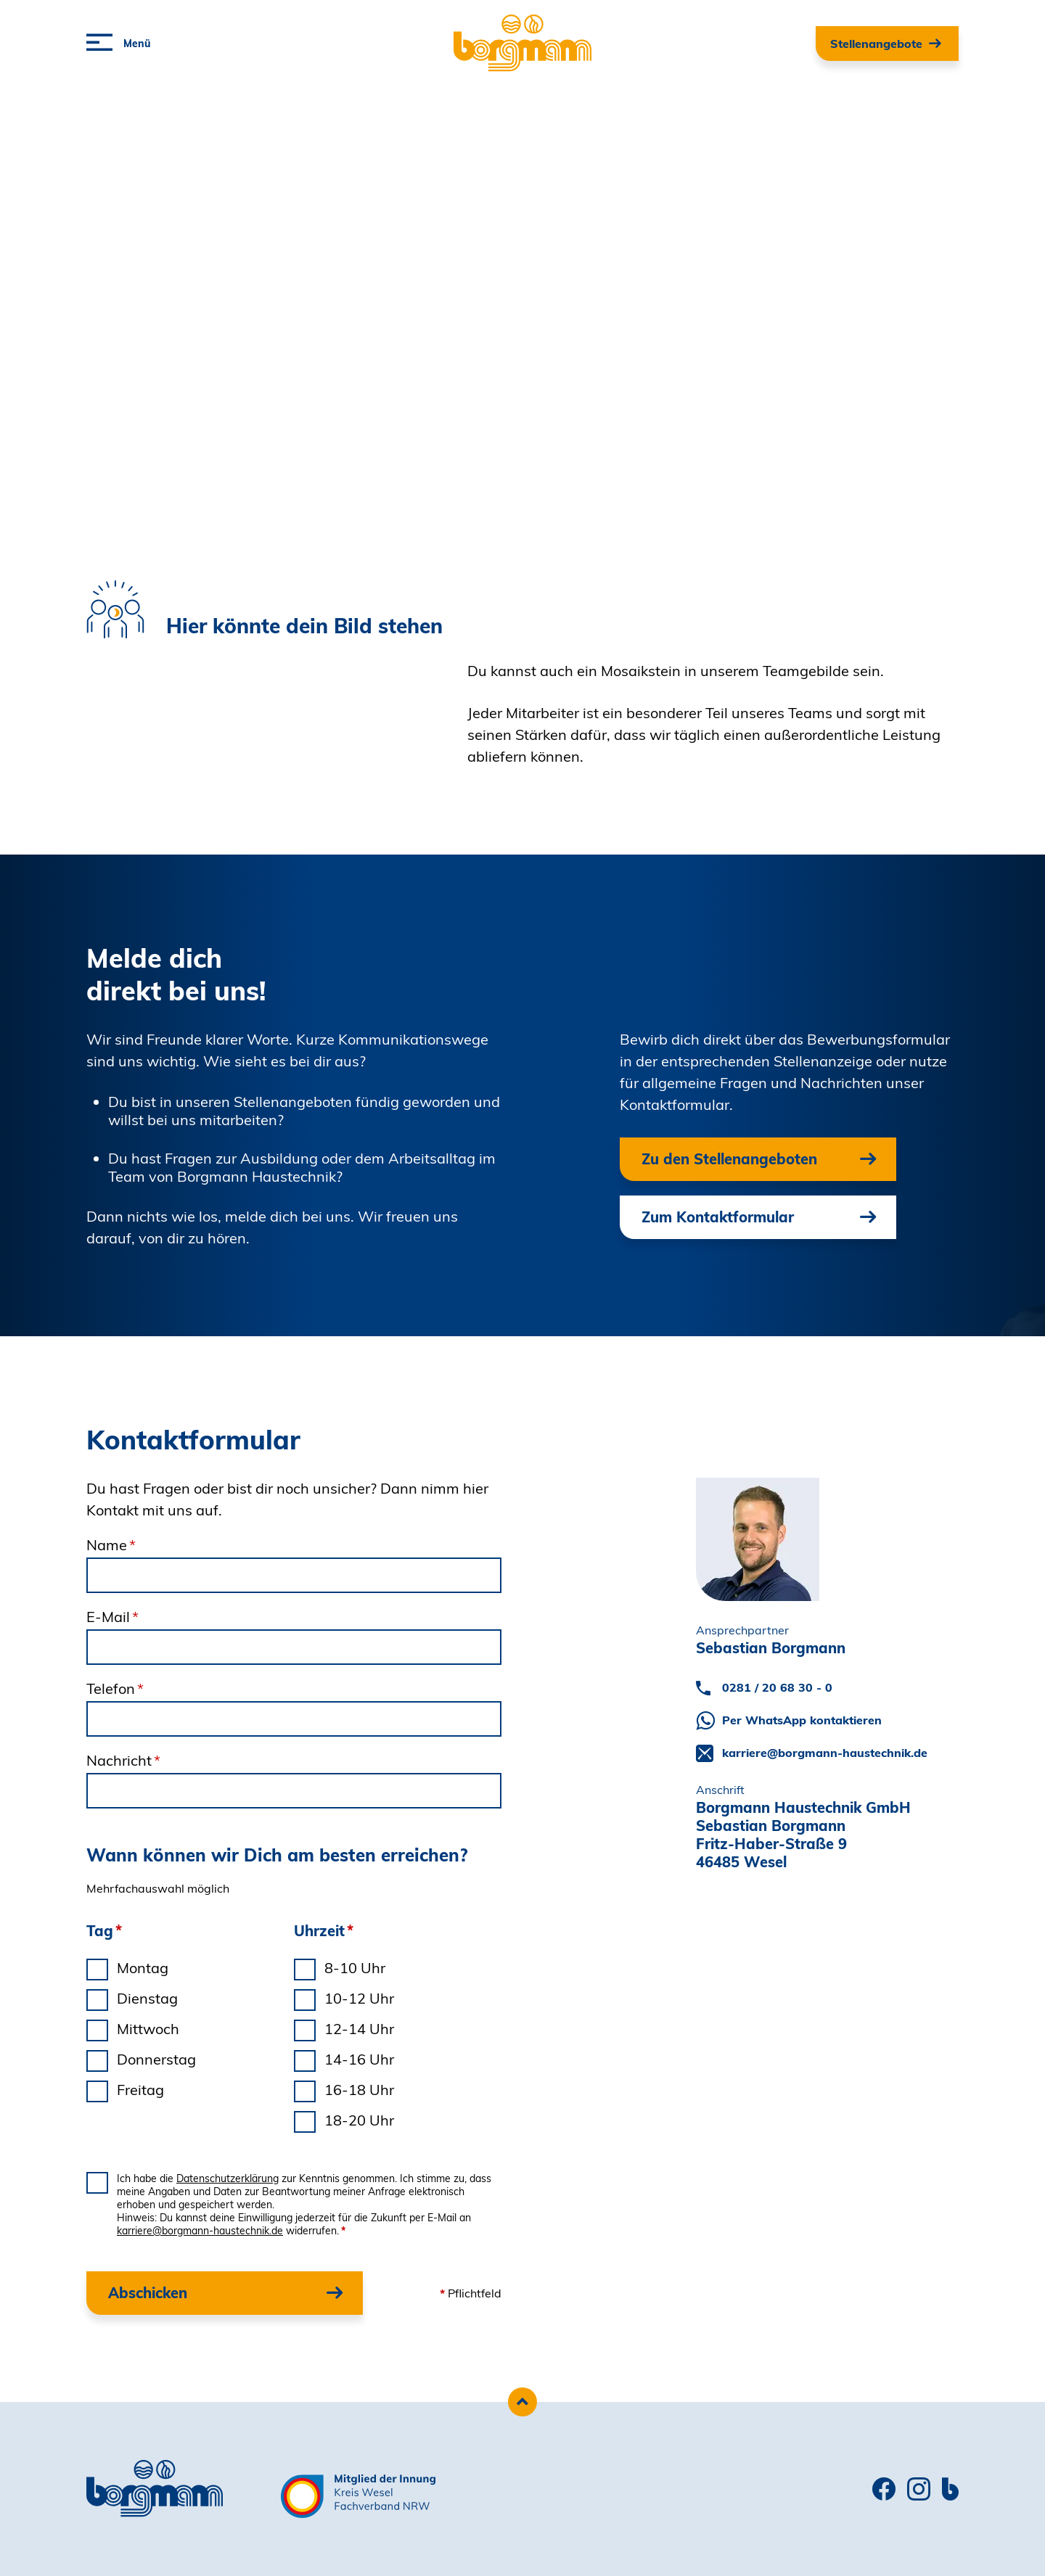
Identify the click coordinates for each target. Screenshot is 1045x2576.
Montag (142, 1968)
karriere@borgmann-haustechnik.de (200, 2230)
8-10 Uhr (354, 1968)
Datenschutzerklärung (227, 2178)
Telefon (115, 1688)
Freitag (140, 2090)
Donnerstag (156, 2059)
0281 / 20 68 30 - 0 (777, 1687)
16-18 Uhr (359, 2090)
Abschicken (147, 2293)
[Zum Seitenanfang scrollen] (522, 2401)
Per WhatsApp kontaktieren (802, 1720)
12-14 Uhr (359, 2029)
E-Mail (112, 1617)
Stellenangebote (876, 43)
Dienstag (147, 1998)
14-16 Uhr (359, 2059)
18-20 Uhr (359, 2120)
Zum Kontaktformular (718, 1217)
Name (111, 1545)
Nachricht (123, 1760)
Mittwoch (148, 2029)
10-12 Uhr (359, 1998)
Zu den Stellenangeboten (729, 1159)
